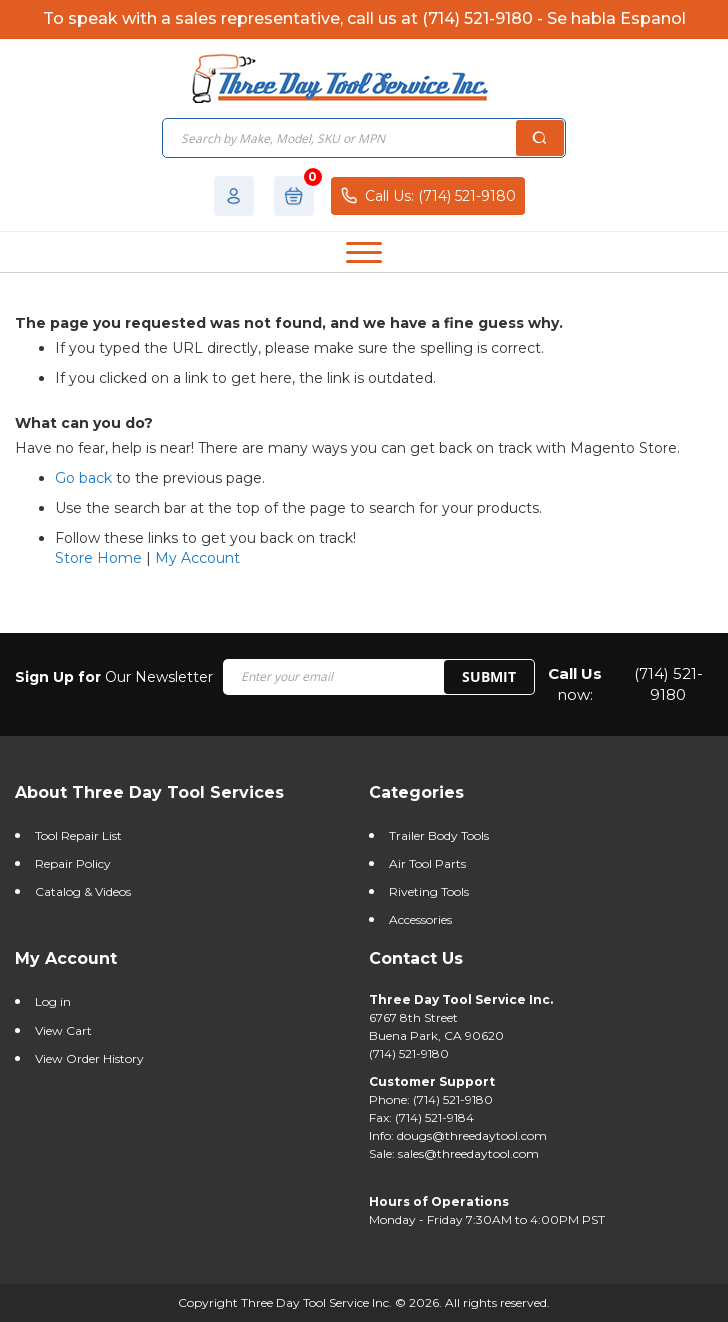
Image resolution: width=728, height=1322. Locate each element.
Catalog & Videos (83, 891)
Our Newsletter (114, 677)
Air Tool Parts (427, 863)
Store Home (98, 558)
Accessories (420, 919)
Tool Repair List (78, 835)
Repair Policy (73, 863)
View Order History (89, 1058)
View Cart (63, 1030)
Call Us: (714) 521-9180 (428, 195)
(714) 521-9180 (668, 684)
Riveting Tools (429, 891)
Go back (83, 478)
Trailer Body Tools (439, 835)
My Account (197, 558)
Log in (53, 1001)
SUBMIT (489, 676)
